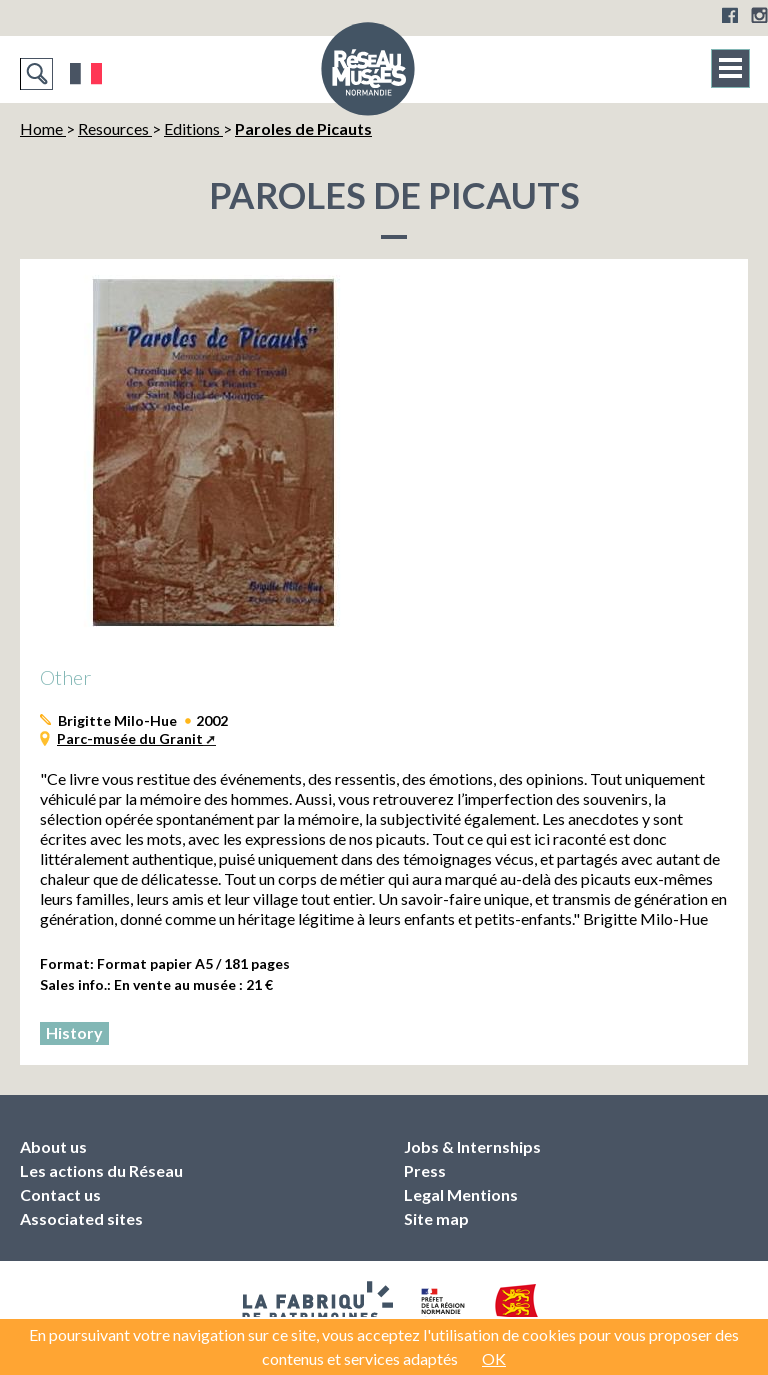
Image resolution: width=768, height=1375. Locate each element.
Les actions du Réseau (101, 1170)
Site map (436, 1218)
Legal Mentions (461, 1194)
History (74, 1032)
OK (494, 1358)
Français (86, 74)
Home (43, 128)
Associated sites (81, 1218)
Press (425, 1170)
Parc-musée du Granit (130, 738)
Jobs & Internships (472, 1146)
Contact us (60, 1194)
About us (53, 1146)
